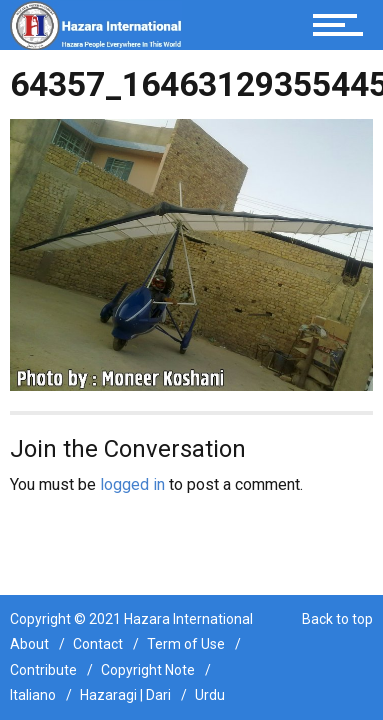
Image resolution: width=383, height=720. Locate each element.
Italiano (33, 695)
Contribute (43, 670)
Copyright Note (148, 670)
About (29, 644)
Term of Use (186, 644)
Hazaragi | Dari (125, 695)
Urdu (210, 695)
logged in (132, 484)
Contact (98, 644)
